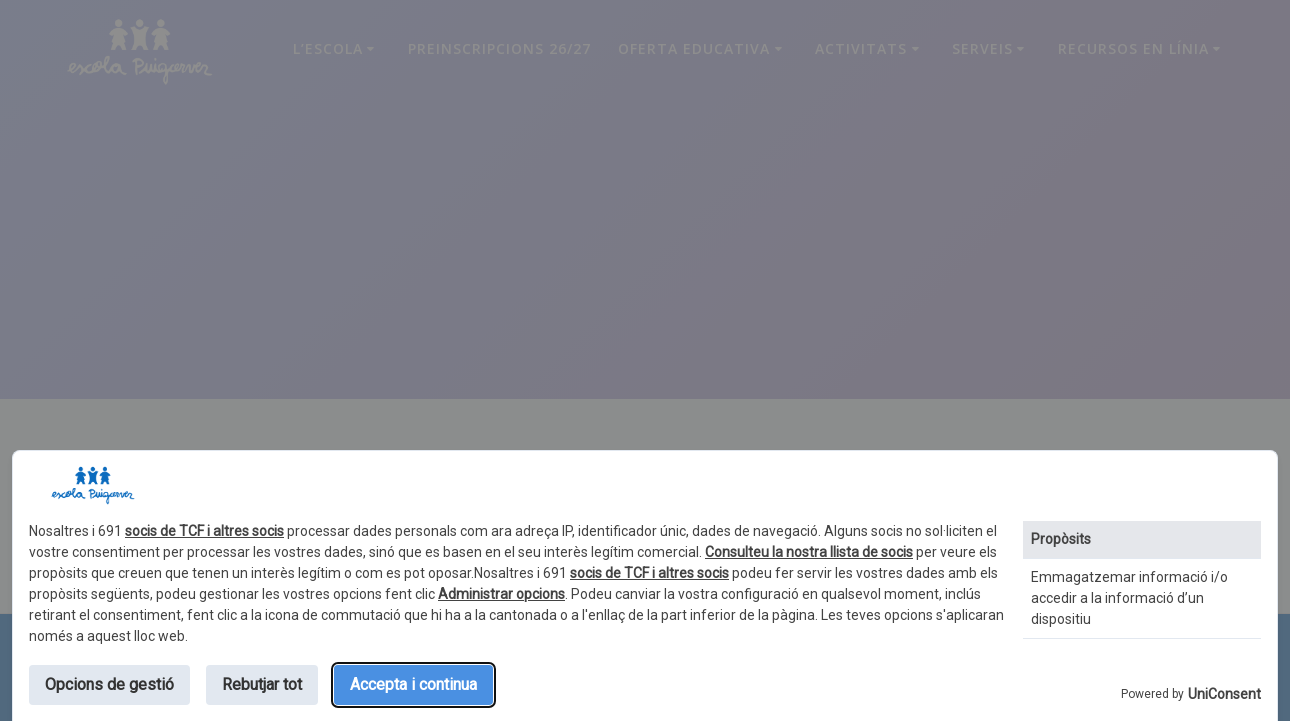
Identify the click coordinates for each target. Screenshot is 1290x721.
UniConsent (1224, 694)
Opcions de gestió (109, 684)
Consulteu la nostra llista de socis (809, 552)
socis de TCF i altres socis (204, 531)
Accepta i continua (413, 684)
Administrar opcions (501, 594)
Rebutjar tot (262, 684)
